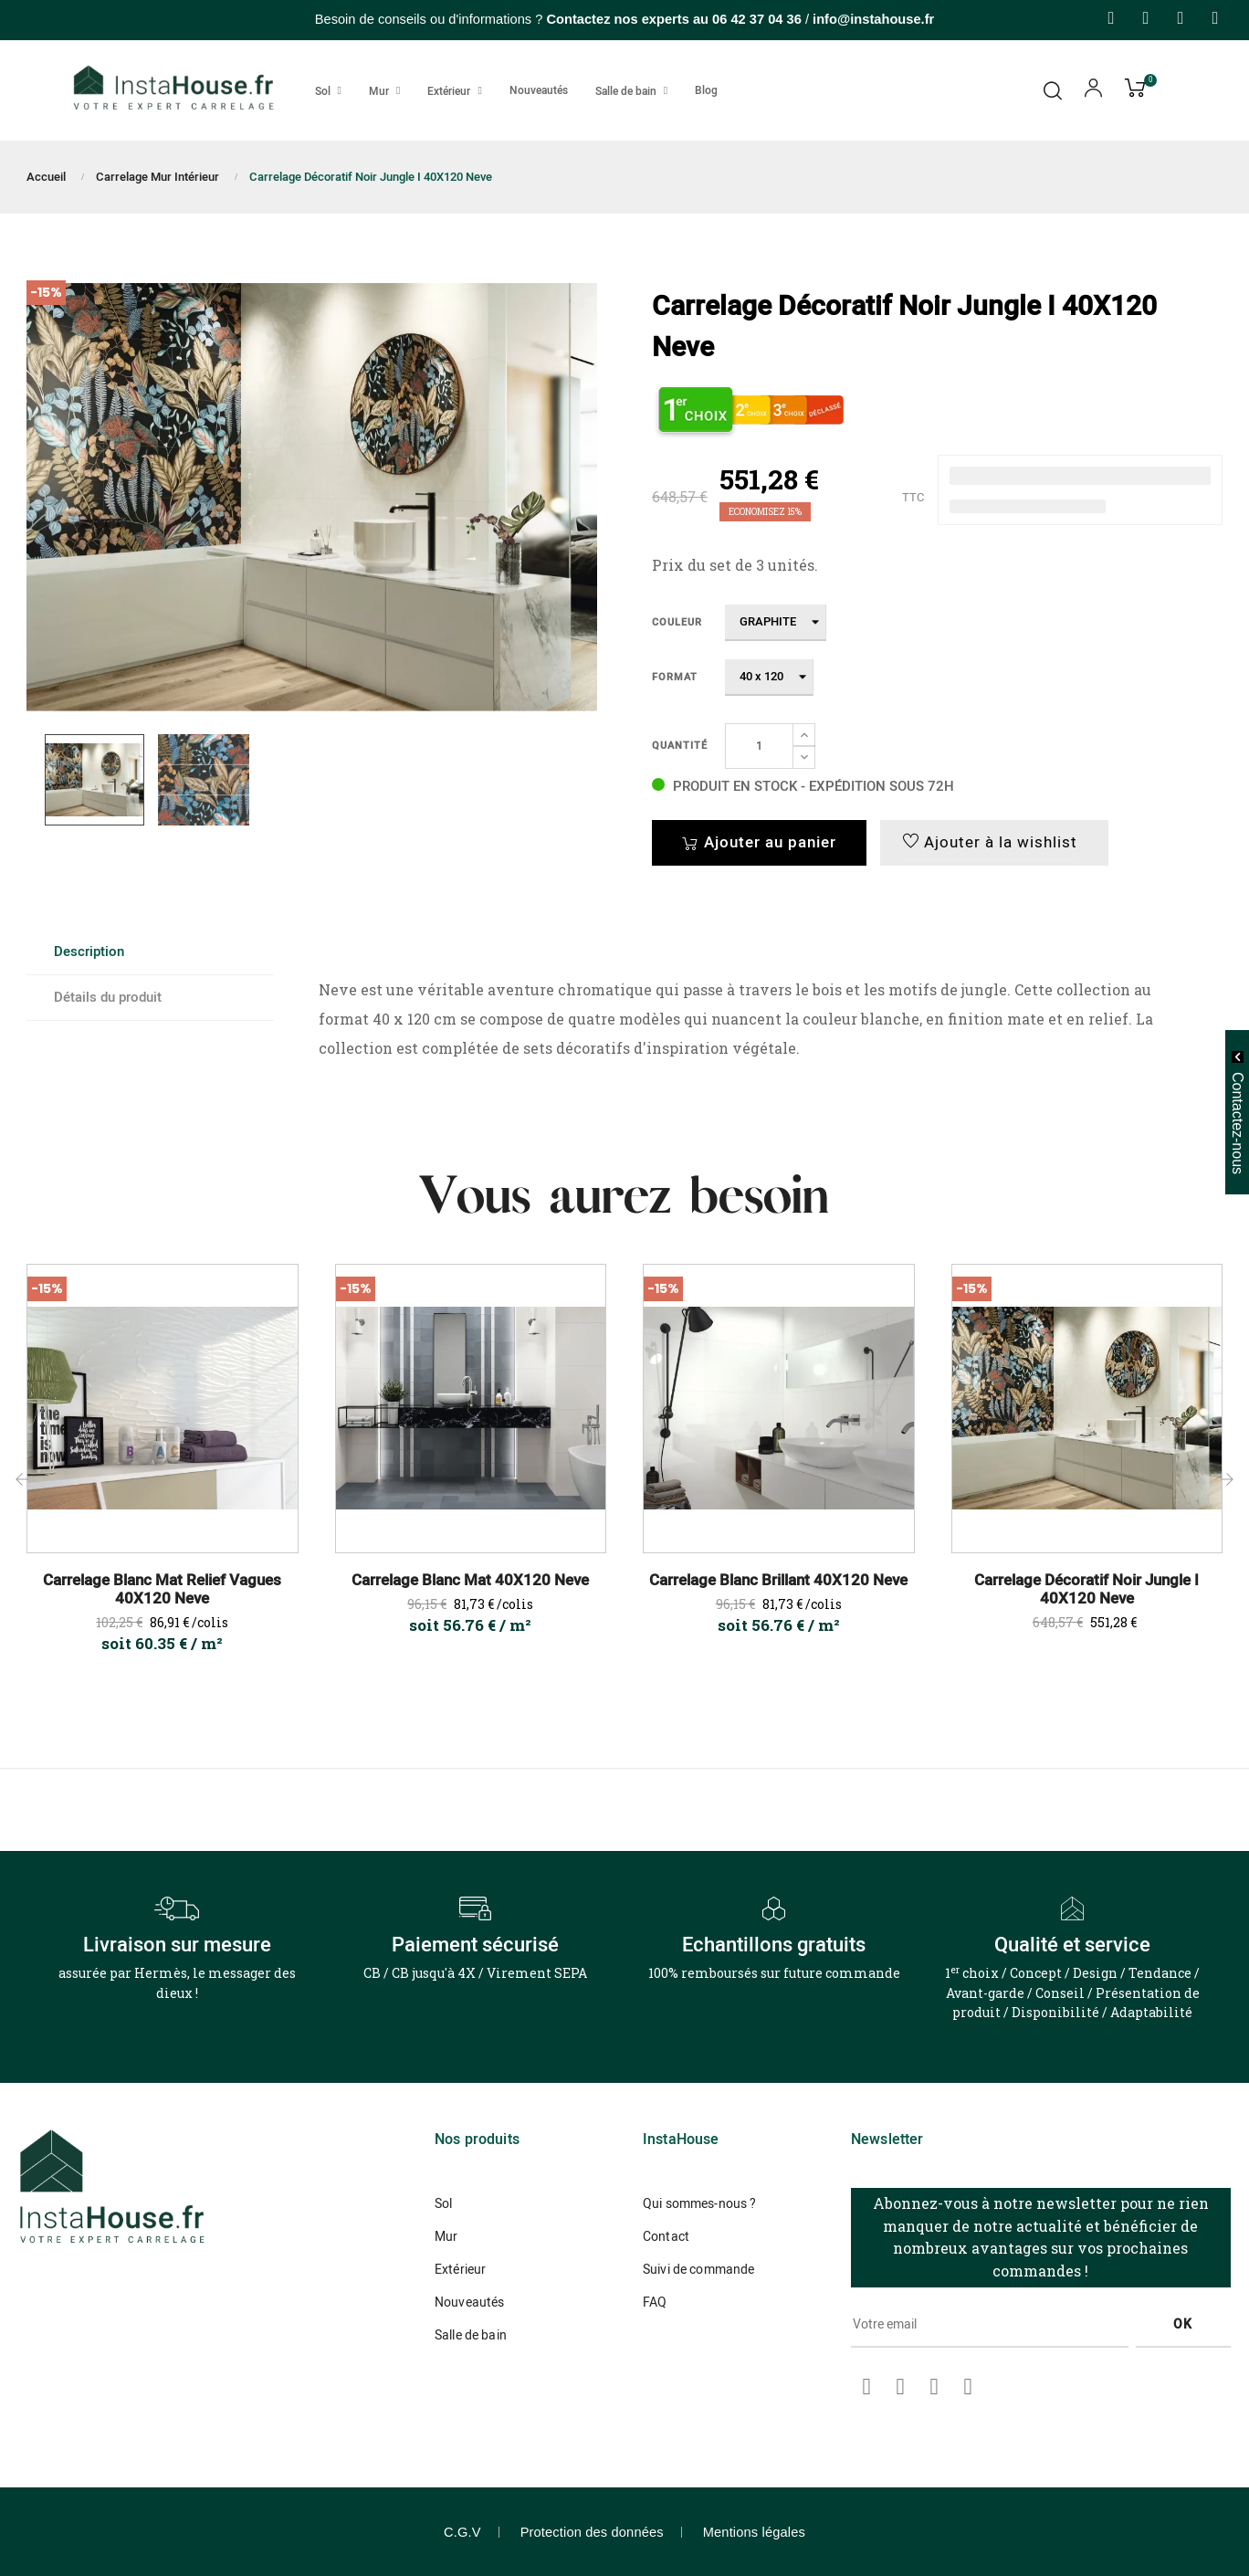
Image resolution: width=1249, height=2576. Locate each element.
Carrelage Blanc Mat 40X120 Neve (470, 1581)
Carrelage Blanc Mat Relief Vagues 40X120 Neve (162, 1590)
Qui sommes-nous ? (699, 2203)
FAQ (654, 2302)
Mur (446, 2236)
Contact (666, 2236)
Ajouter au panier (759, 842)
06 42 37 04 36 (757, 19)
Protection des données (592, 2532)
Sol (443, 2203)
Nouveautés (469, 2302)
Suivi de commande (698, 2269)
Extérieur (460, 2269)
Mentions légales (754, 2532)
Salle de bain (471, 2335)
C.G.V (462, 2532)
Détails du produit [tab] (108, 997)
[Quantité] (759, 746)
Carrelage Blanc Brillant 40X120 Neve (778, 1581)
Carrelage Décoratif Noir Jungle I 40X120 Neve (1086, 1590)
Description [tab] (89, 951)
